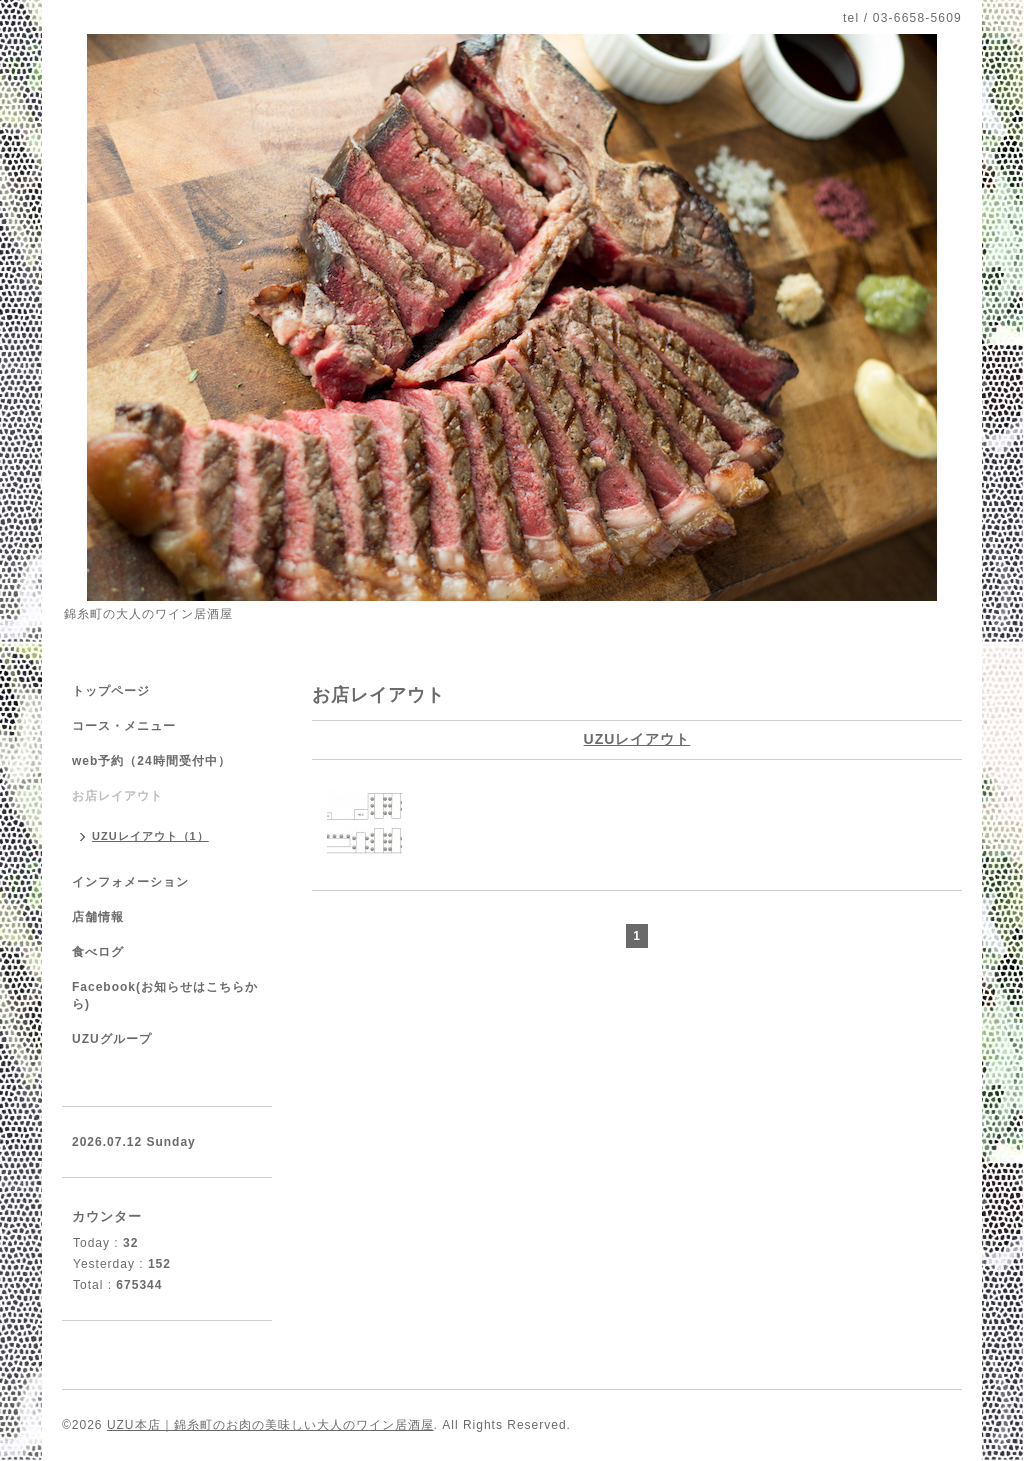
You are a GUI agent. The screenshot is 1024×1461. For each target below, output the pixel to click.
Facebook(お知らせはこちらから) (165, 995)
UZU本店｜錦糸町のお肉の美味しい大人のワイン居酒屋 (270, 1425)
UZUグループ (112, 1039)
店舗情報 (98, 917)
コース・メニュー (124, 726)
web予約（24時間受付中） (151, 761)
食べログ (98, 952)
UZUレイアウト (637, 739)
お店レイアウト (117, 796)
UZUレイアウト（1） (150, 836)
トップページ (111, 691)
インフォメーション (130, 882)
